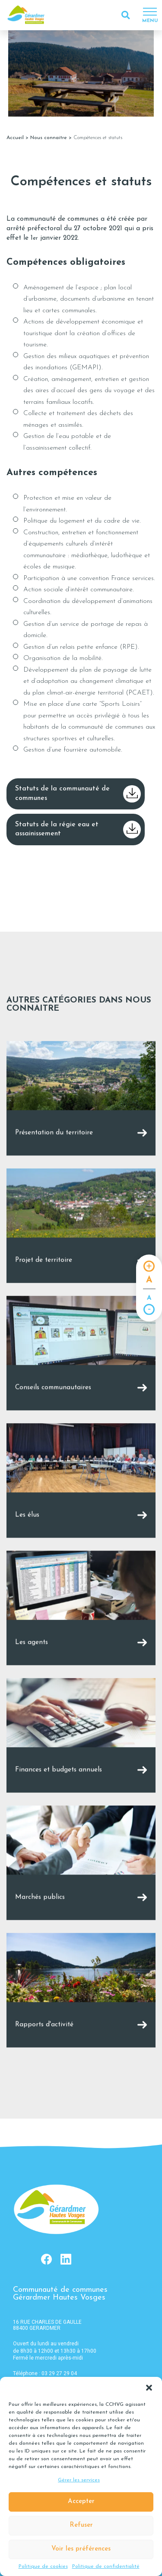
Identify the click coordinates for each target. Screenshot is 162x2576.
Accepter (81, 2501)
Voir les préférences (81, 2549)
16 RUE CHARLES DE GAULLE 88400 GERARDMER (47, 2325)
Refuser (81, 2525)
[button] (149, 2387)
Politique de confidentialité (106, 2566)
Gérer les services (79, 2480)
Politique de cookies (43, 2566)
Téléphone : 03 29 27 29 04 (45, 2373)
